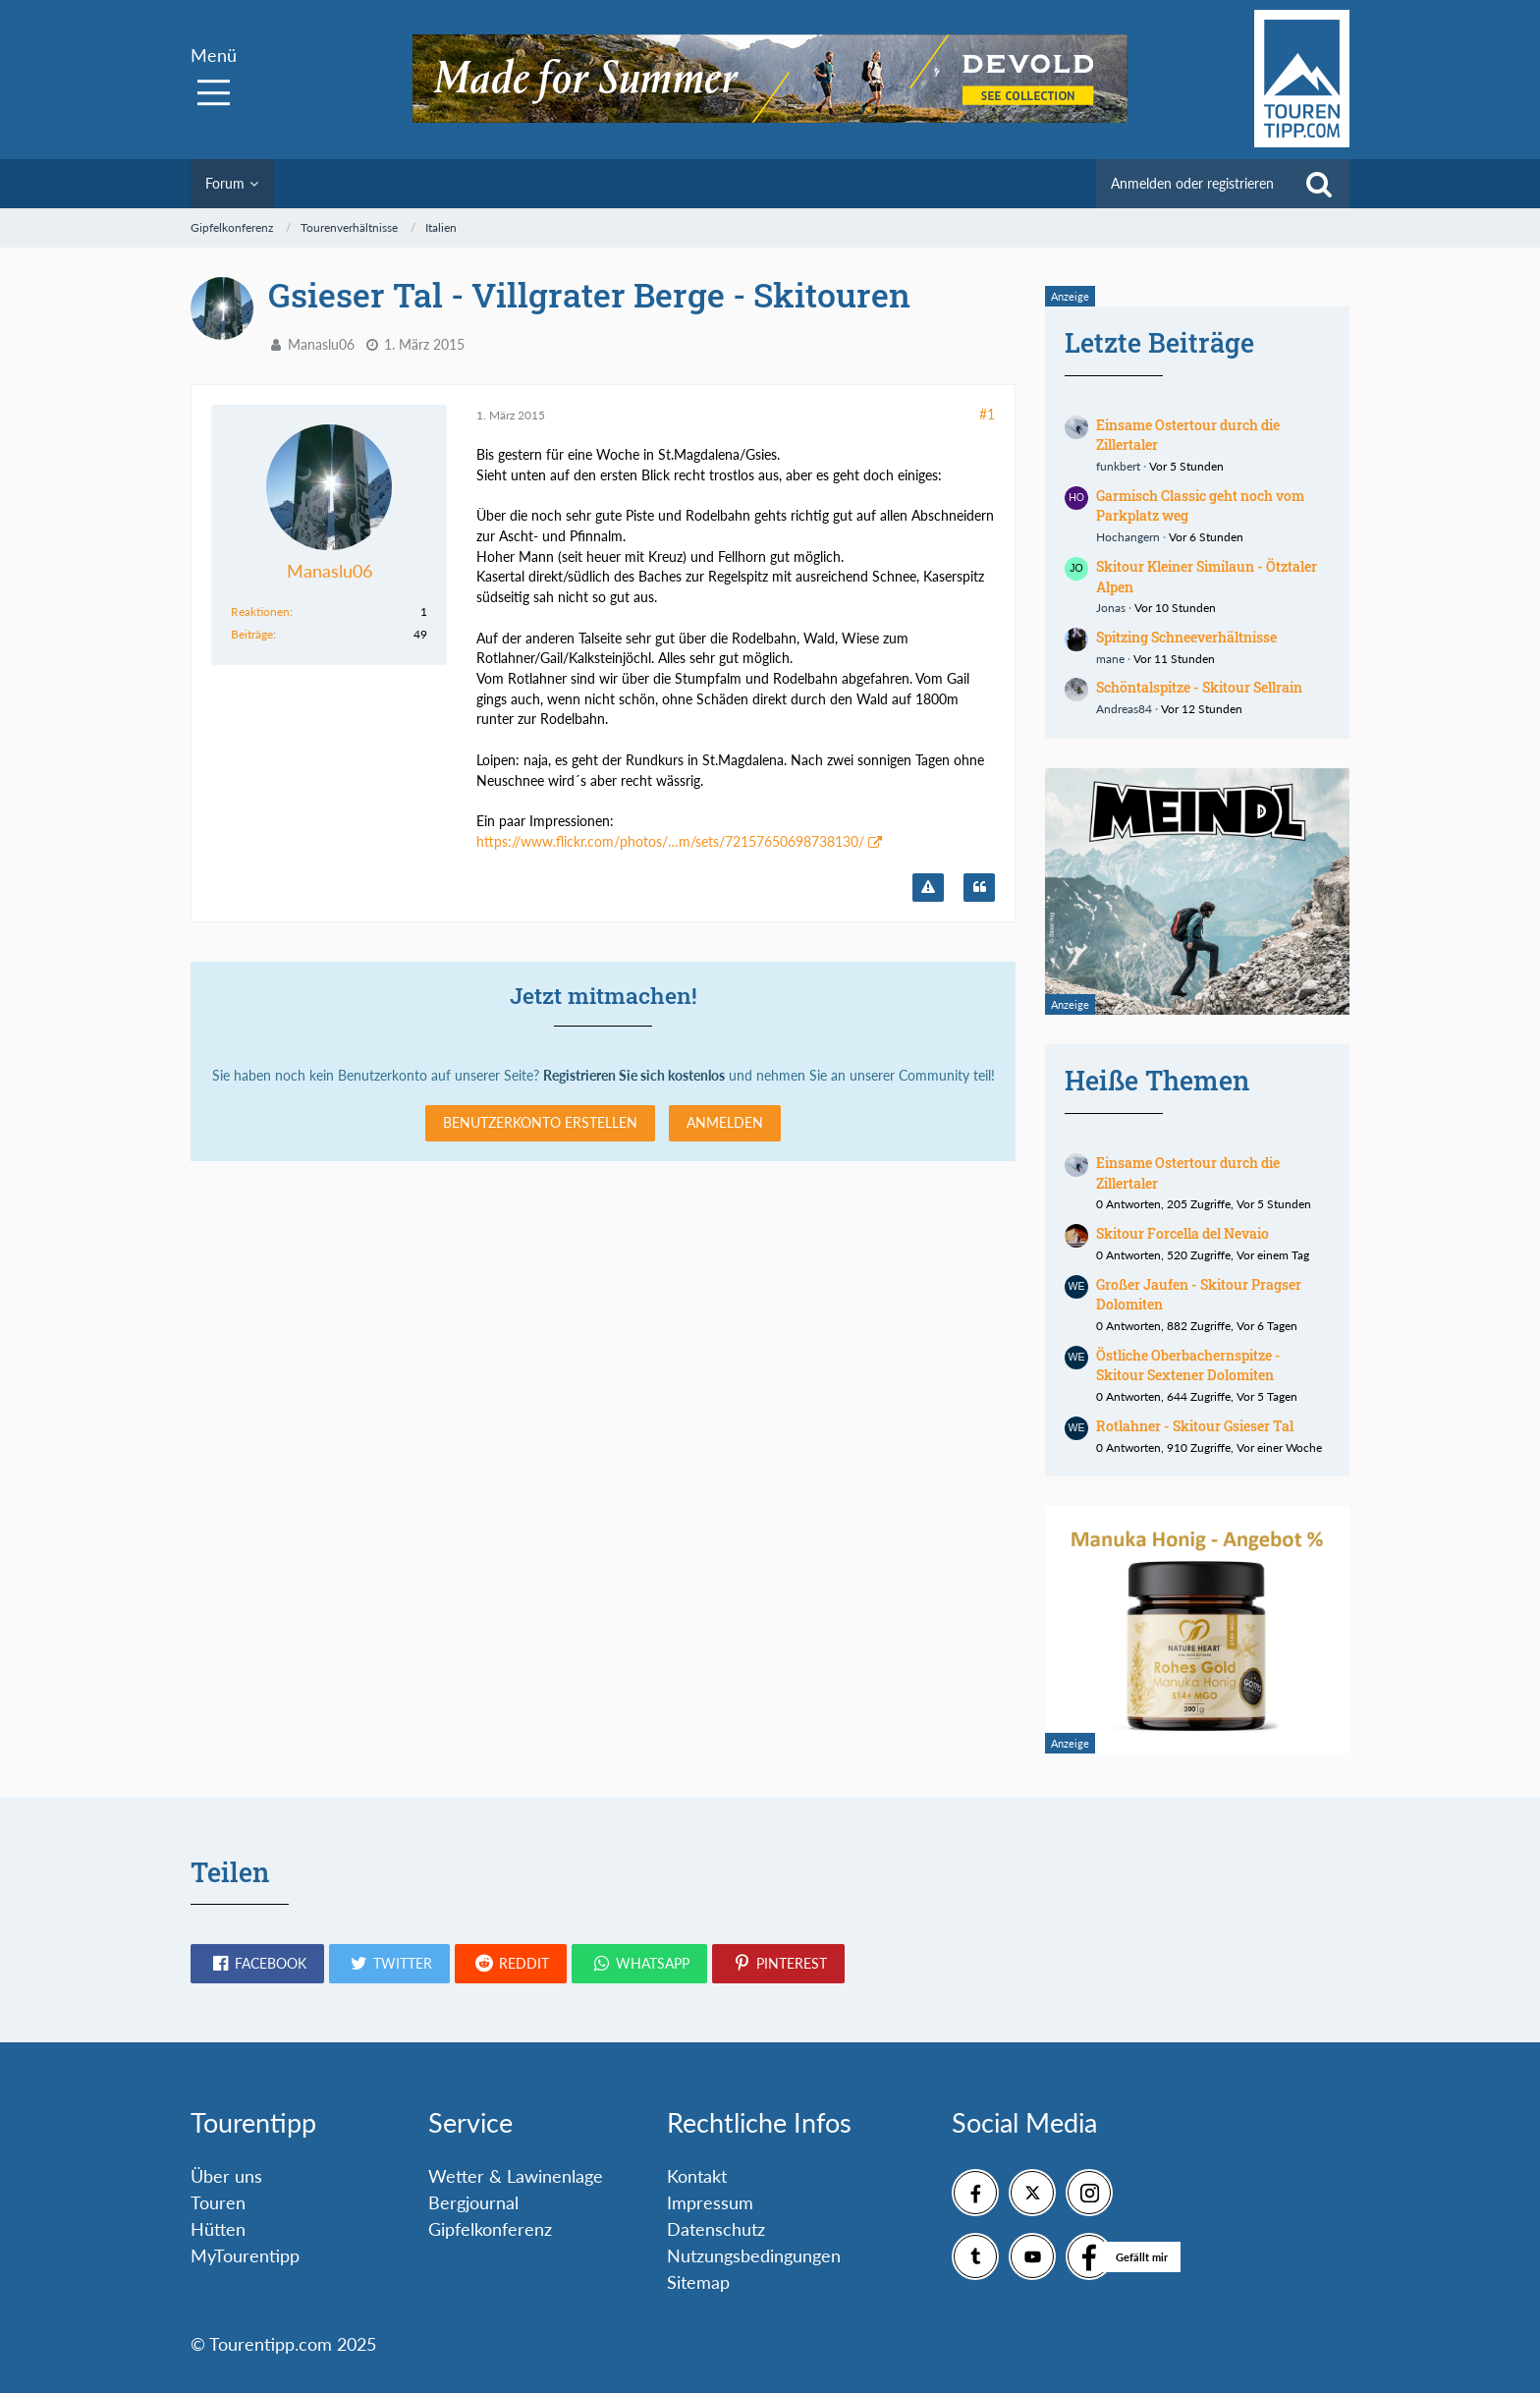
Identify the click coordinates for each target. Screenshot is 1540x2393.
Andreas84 (1124, 708)
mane (1110, 658)
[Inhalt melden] (928, 888)
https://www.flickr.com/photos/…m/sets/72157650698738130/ (670, 841)
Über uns (226, 2176)
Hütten (218, 2229)
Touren (218, 2202)
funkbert (1118, 466)
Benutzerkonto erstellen (540, 1122)
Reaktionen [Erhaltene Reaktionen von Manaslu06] (260, 611)
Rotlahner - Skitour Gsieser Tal (1194, 1426)
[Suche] (1319, 183)
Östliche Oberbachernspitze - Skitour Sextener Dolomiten (1188, 1365)
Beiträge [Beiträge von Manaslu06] (252, 634)
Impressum (710, 2202)
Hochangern (1128, 536)
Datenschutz (716, 2229)
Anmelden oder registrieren (1192, 183)
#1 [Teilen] (987, 414)
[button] (257, 1963)
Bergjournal (473, 2202)
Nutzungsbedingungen (754, 2255)
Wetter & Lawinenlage (515, 2176)
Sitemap (698, 2282)
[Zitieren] (979, 888)
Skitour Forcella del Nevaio (1182, 1233)
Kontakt (697, 2176)
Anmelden (725, 1122)
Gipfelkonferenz (490, 2229)
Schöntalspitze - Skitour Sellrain (1199, 687)
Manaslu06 (321, 344)
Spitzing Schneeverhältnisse (1186, 637)
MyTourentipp (245, 2255)
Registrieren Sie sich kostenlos (634, 1075)
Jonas (1111, 607)
